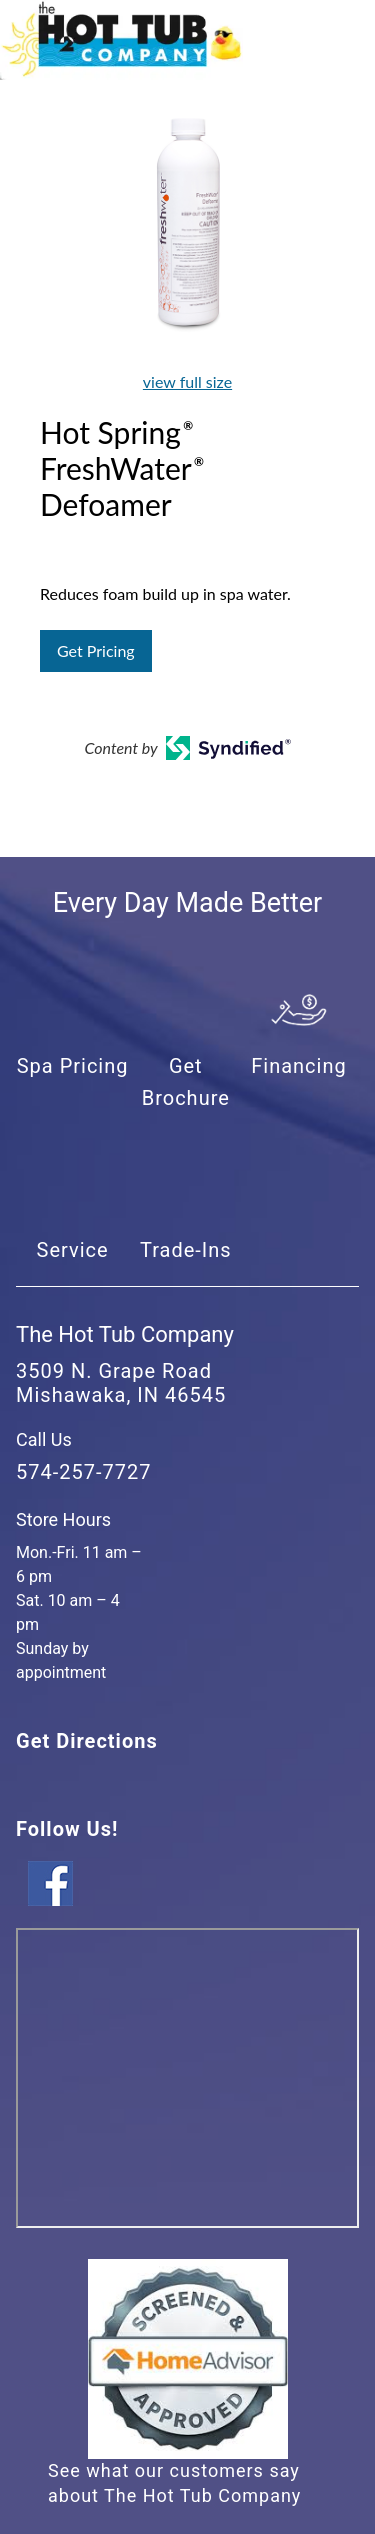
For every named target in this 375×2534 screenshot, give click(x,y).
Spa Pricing (73, 1066)
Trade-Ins (186, 1250)
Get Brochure (186, 1082)
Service (73, 1250)
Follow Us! (67, 1829)
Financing (299, 1066)
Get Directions (87, 1741)
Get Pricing (96, 650)
